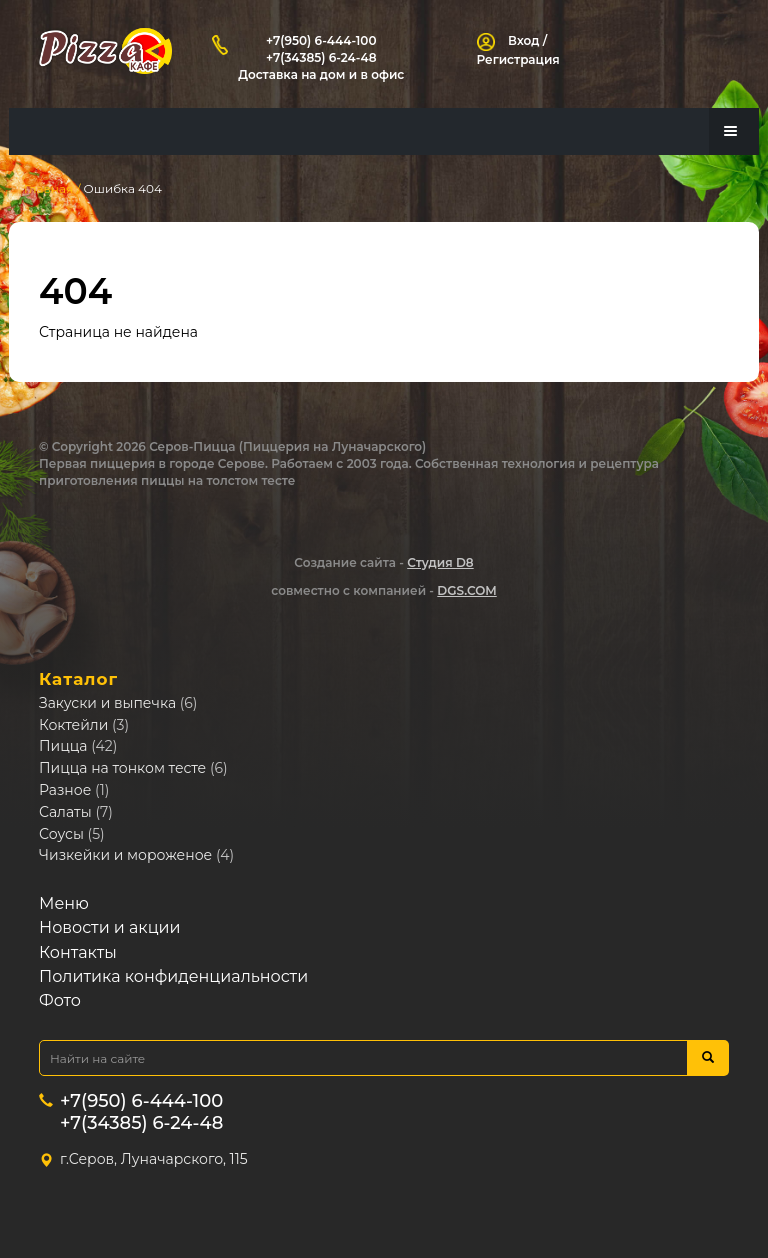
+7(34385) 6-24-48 (321, 57)
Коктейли (73, 725)
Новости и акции (110, 928)
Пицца (63, 747)
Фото (60, 1001)
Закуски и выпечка (107, 704)
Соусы (61, 834)
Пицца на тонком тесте (122, 769)
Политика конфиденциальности (173, 977)
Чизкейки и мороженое (125, 856)
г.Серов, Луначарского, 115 (154, 1160)
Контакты (78, 952)
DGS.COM (466, 591)
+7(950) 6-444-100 (321, 40)
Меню (64, 904)
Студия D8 (440, 562)
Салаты (65, 813)
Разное (65, 791)
